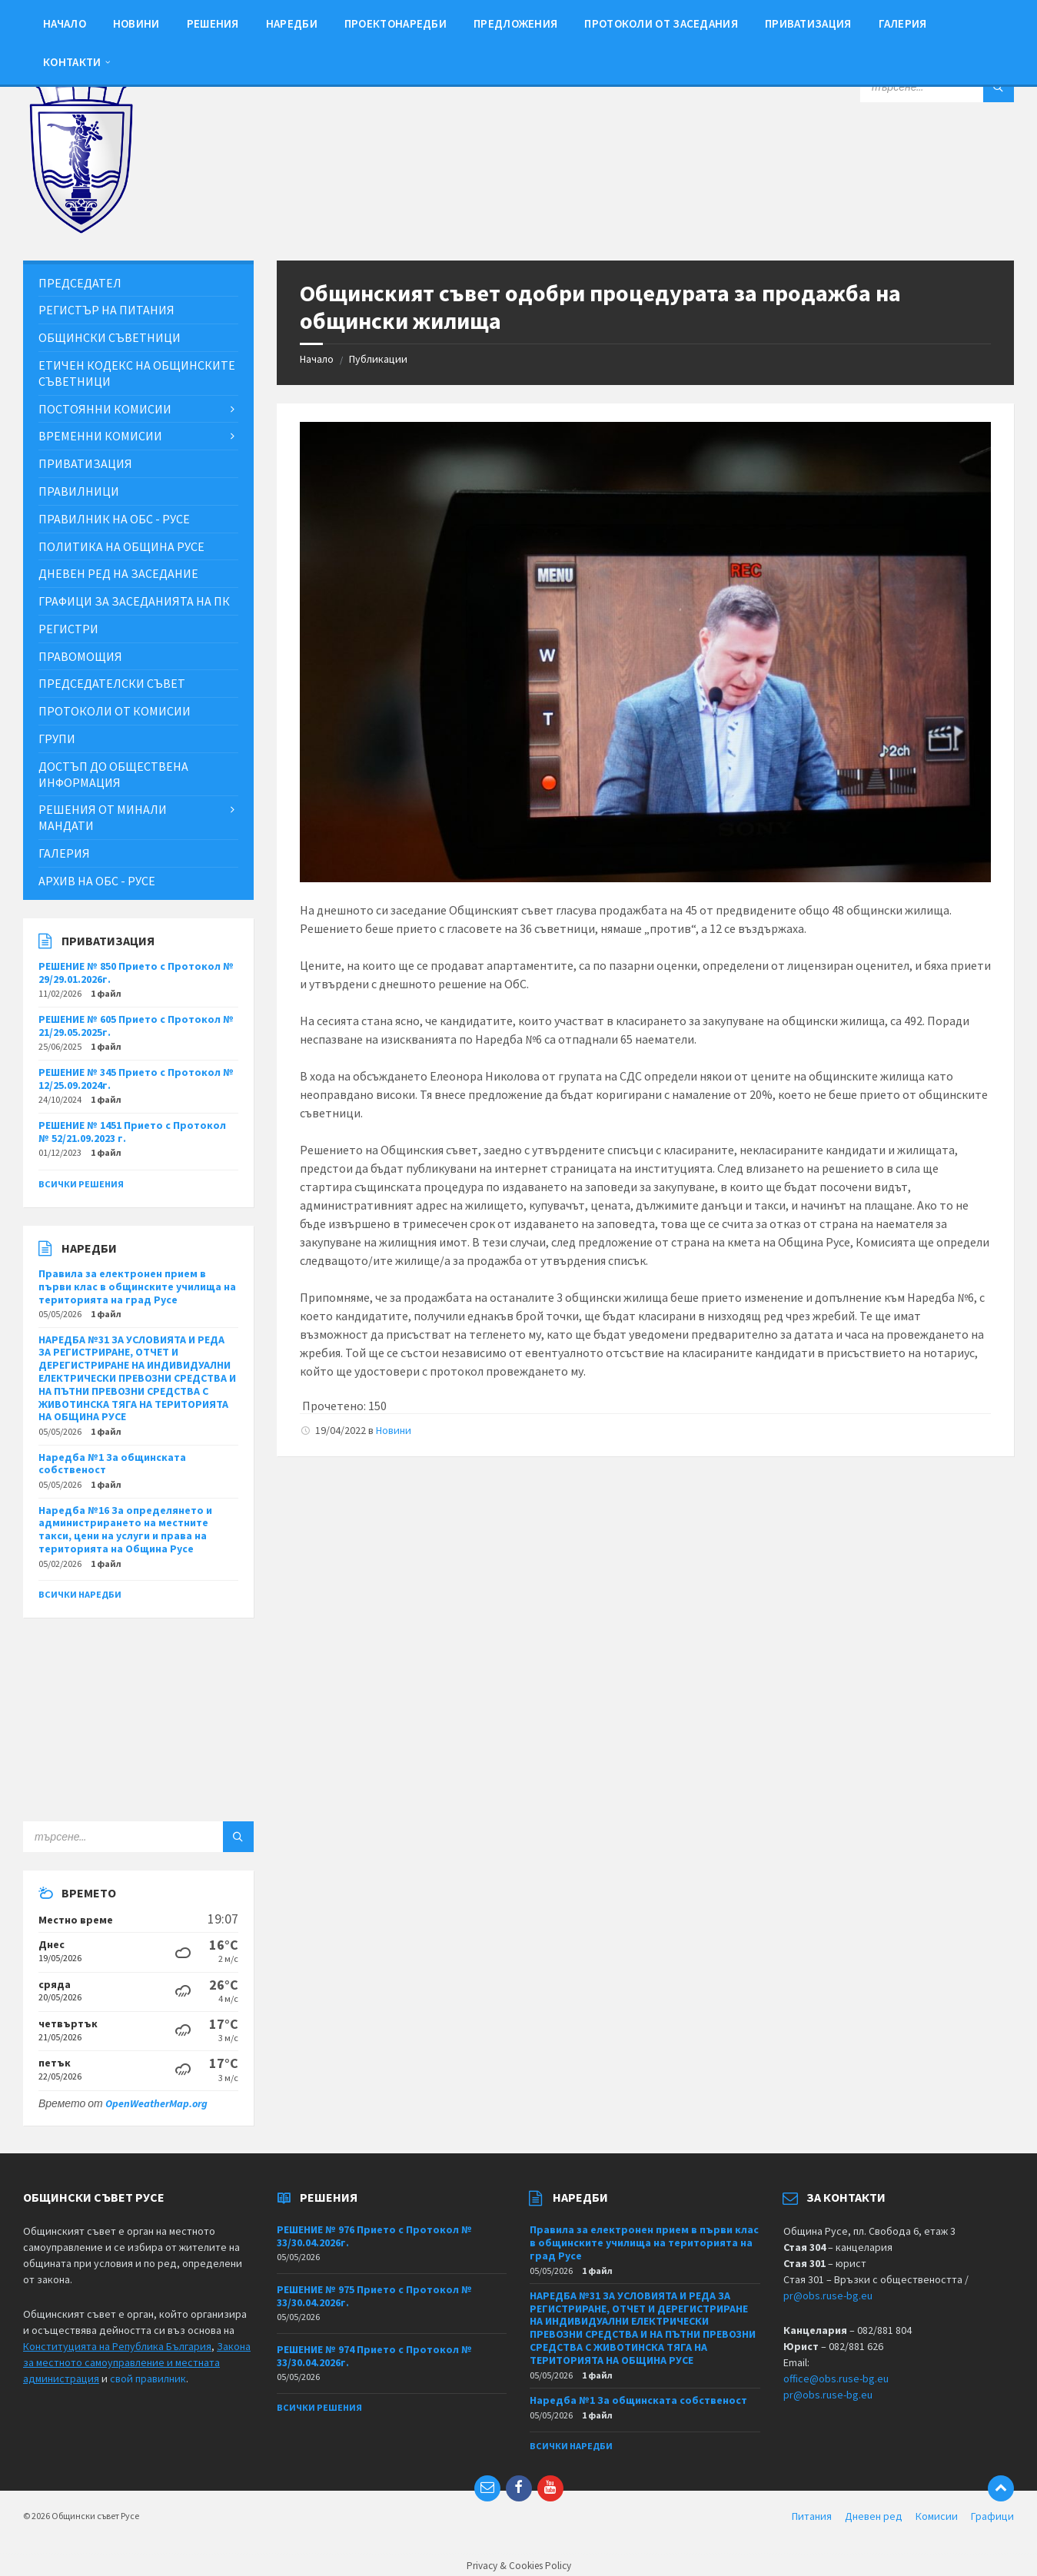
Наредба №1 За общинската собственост (112, 1463)
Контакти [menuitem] (72, 62)
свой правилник (148, 2378)
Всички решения (81, 1184)
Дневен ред (873, 2516)
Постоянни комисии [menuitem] (104, 409)
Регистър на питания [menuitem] (106, 309)
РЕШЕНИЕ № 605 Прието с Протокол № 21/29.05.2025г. (136, 1025)
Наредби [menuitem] (291, 23)
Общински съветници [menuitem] (109, 337)
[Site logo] (80, 229)
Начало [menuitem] (64, 23)
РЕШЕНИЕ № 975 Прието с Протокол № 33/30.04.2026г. (374, 2295)
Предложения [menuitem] (515, 23)
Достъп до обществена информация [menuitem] (113, 774)
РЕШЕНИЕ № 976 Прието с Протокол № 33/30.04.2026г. (374, 2235)
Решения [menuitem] (213, 23)
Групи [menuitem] (56, 738)
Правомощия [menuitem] (80, 656)
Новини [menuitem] (136, 23)
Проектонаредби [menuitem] (395, 23)
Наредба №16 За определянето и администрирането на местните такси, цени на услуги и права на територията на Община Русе (125, 1529)
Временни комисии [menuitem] (100, 435)
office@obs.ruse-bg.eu (836, 2378)
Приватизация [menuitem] (808, 23)
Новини (393, 1430)
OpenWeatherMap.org (156, 2103)
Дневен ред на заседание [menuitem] (118, 573)
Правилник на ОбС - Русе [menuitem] (114, 518)
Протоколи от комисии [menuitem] (114, 711)
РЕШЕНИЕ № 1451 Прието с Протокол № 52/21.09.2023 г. (132, 1131)
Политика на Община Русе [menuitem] (121, 546)
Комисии (937, 2516)
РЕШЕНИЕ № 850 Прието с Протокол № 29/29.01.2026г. (136, 972)
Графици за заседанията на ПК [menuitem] (134, 601)
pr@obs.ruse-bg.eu (827, 2295)
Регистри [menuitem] (68, 628)
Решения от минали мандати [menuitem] (102, 817)
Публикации (378, 359)
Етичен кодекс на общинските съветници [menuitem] (136, 373)
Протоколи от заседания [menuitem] (661, 23)
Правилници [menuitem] (78, 491)
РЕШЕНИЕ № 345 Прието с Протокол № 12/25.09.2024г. (136, 1078)
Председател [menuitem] (79, 282)
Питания (812, 2516)
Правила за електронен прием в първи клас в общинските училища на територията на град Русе (137, 1286)
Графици (992, 2516)
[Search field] (937, 86)
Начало (317, 359)
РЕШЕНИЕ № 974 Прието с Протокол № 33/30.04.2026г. (374, 2355)
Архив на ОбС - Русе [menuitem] (96, 880)
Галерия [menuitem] (903, 23)
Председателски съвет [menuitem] (111, 683)
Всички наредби (79, 1594)
